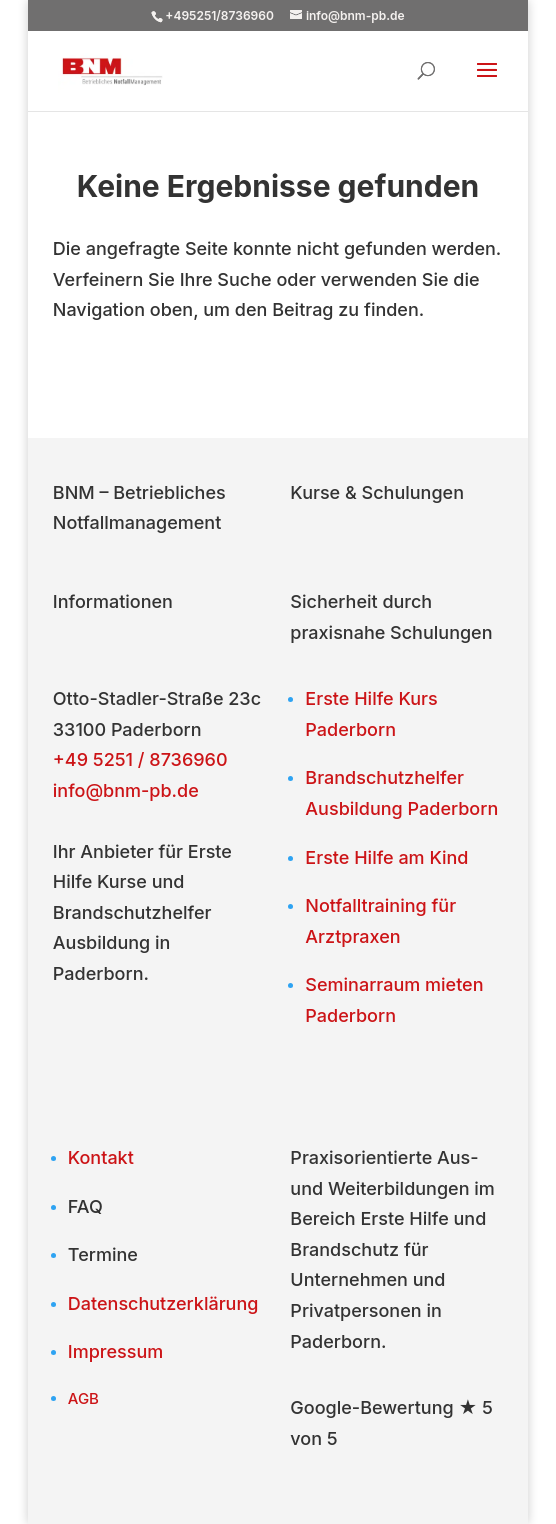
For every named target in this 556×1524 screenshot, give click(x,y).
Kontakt (101, 1157)
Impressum (115, 1351)
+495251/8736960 (219, 15)
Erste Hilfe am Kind (386, 857)
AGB (83, 1398)
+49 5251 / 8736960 (140, 759)
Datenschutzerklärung (163, 1303)
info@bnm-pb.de (126, 790)
